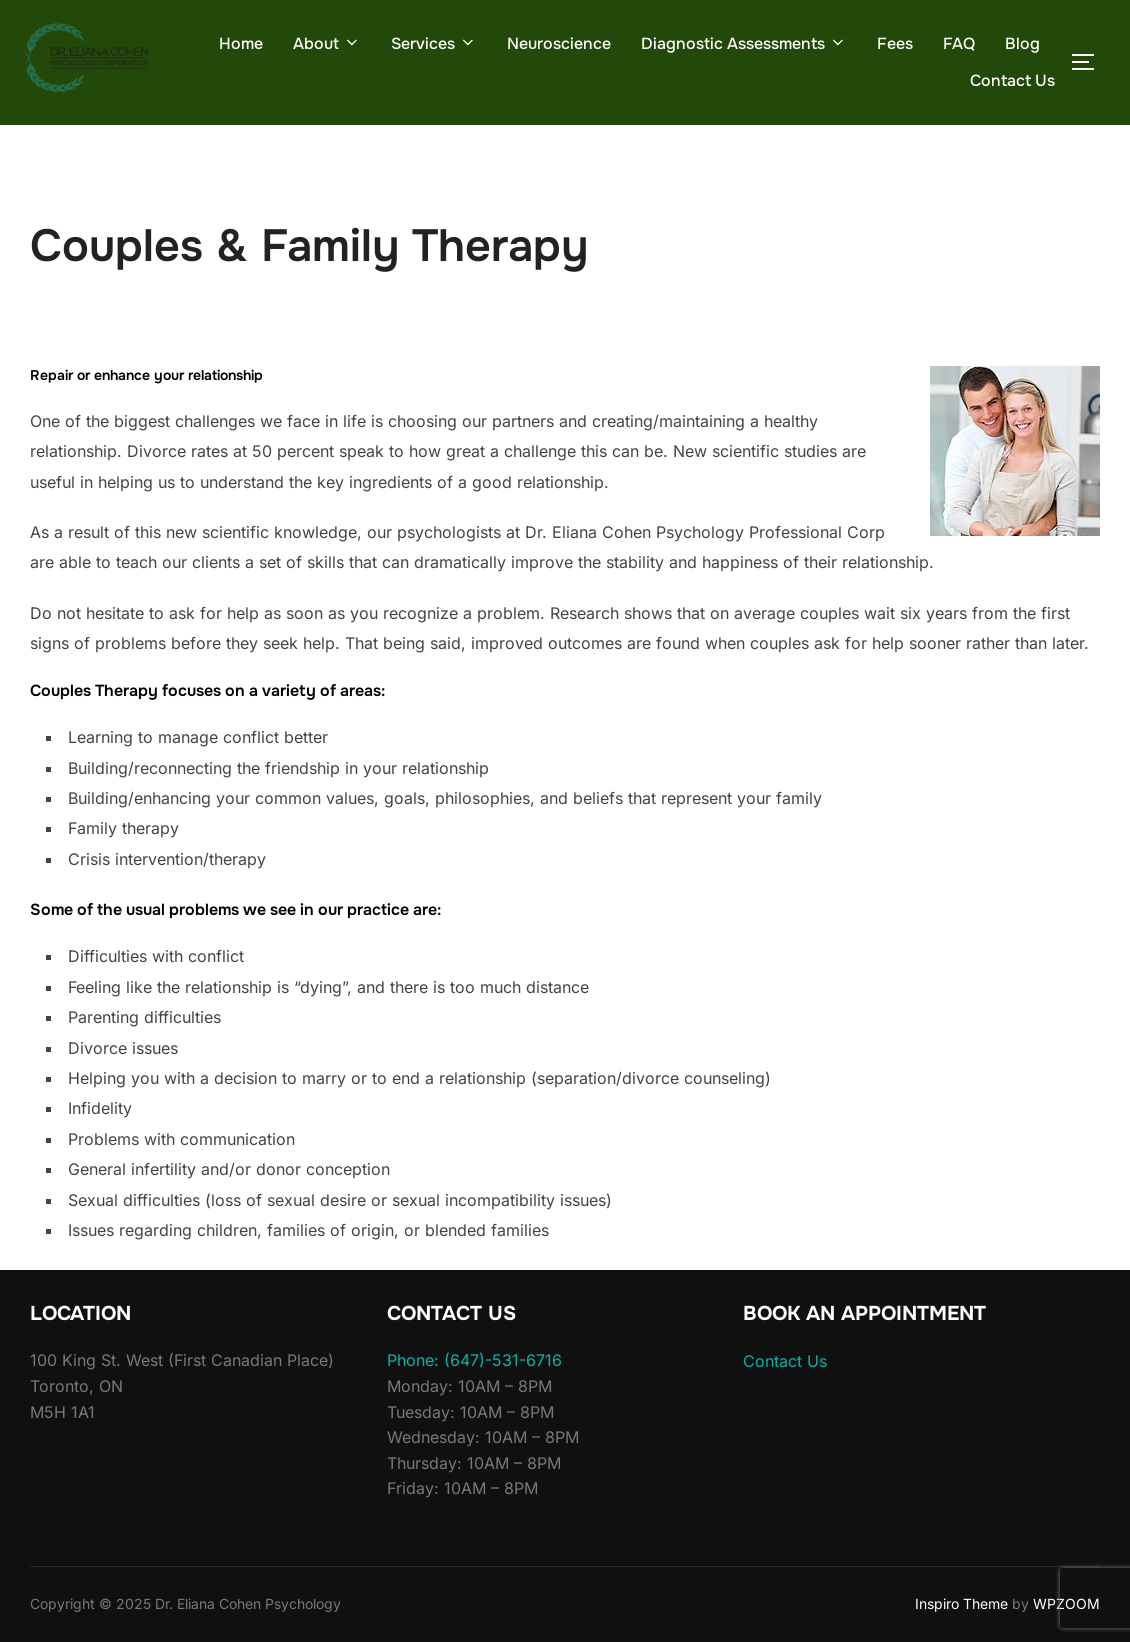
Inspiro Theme (961, 1603)
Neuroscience (559, 43)
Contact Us (1012, 80)
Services (434, 43)
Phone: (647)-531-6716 (474, 1360)
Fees (895, 43)
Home (241, 43)
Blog (1022, 43)
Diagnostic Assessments (744, 43)
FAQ (959, 43)
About (327, 43)
